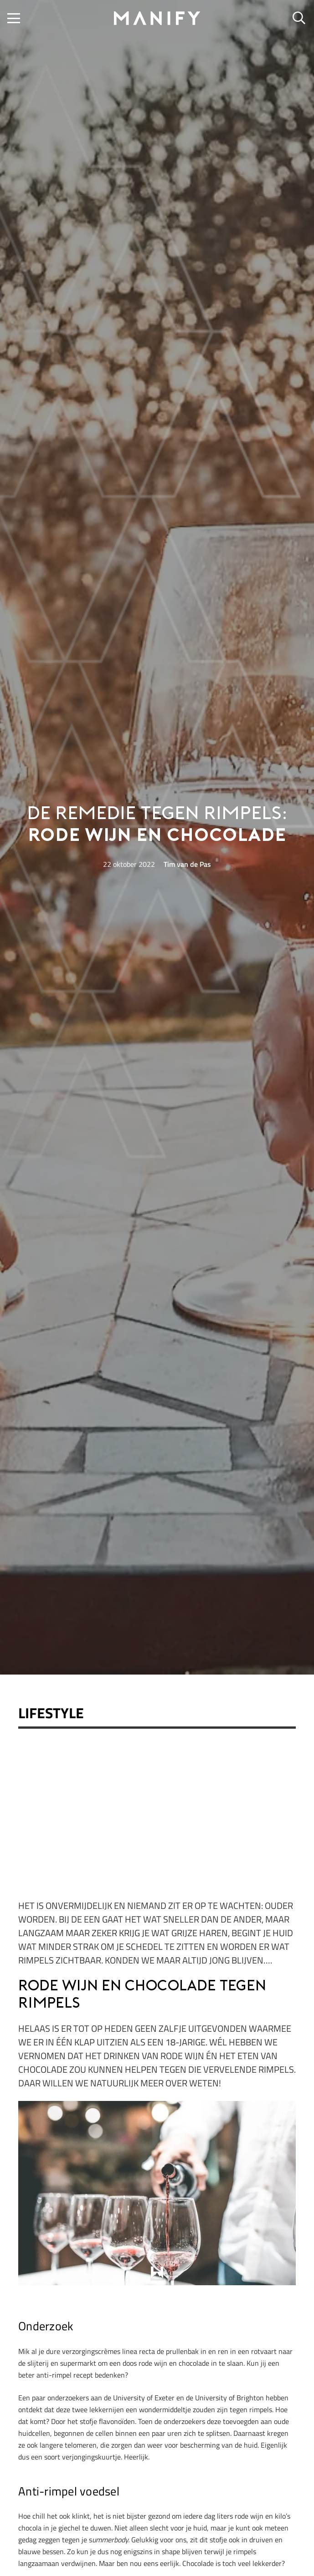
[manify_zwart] (157, 18)
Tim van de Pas (187, 864)
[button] (13, 18)
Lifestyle (51, 1713)
